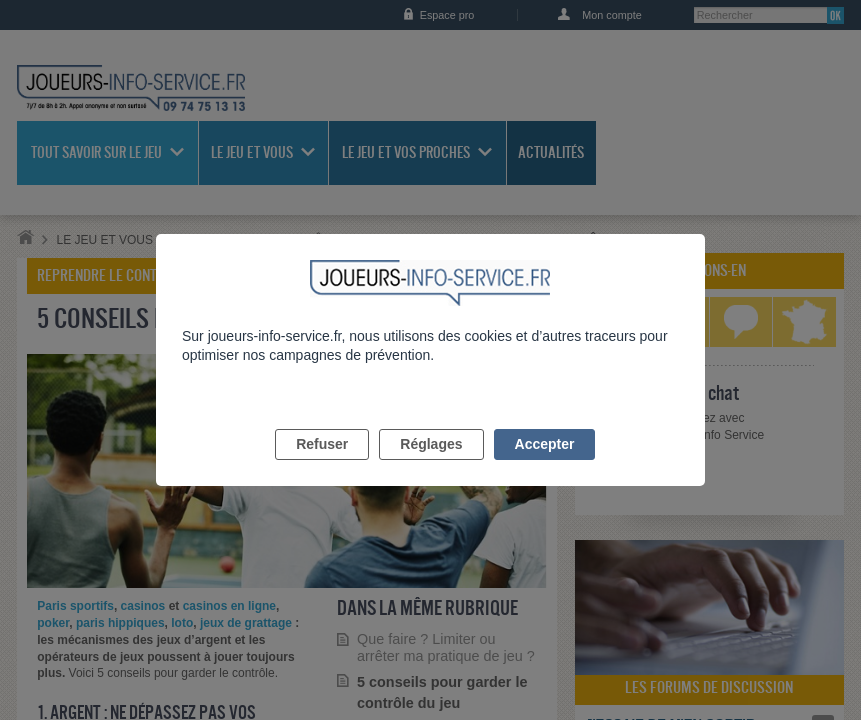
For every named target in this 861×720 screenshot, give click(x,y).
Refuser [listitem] (322, 467)
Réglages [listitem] (431, 467)
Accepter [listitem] (545, 467)
